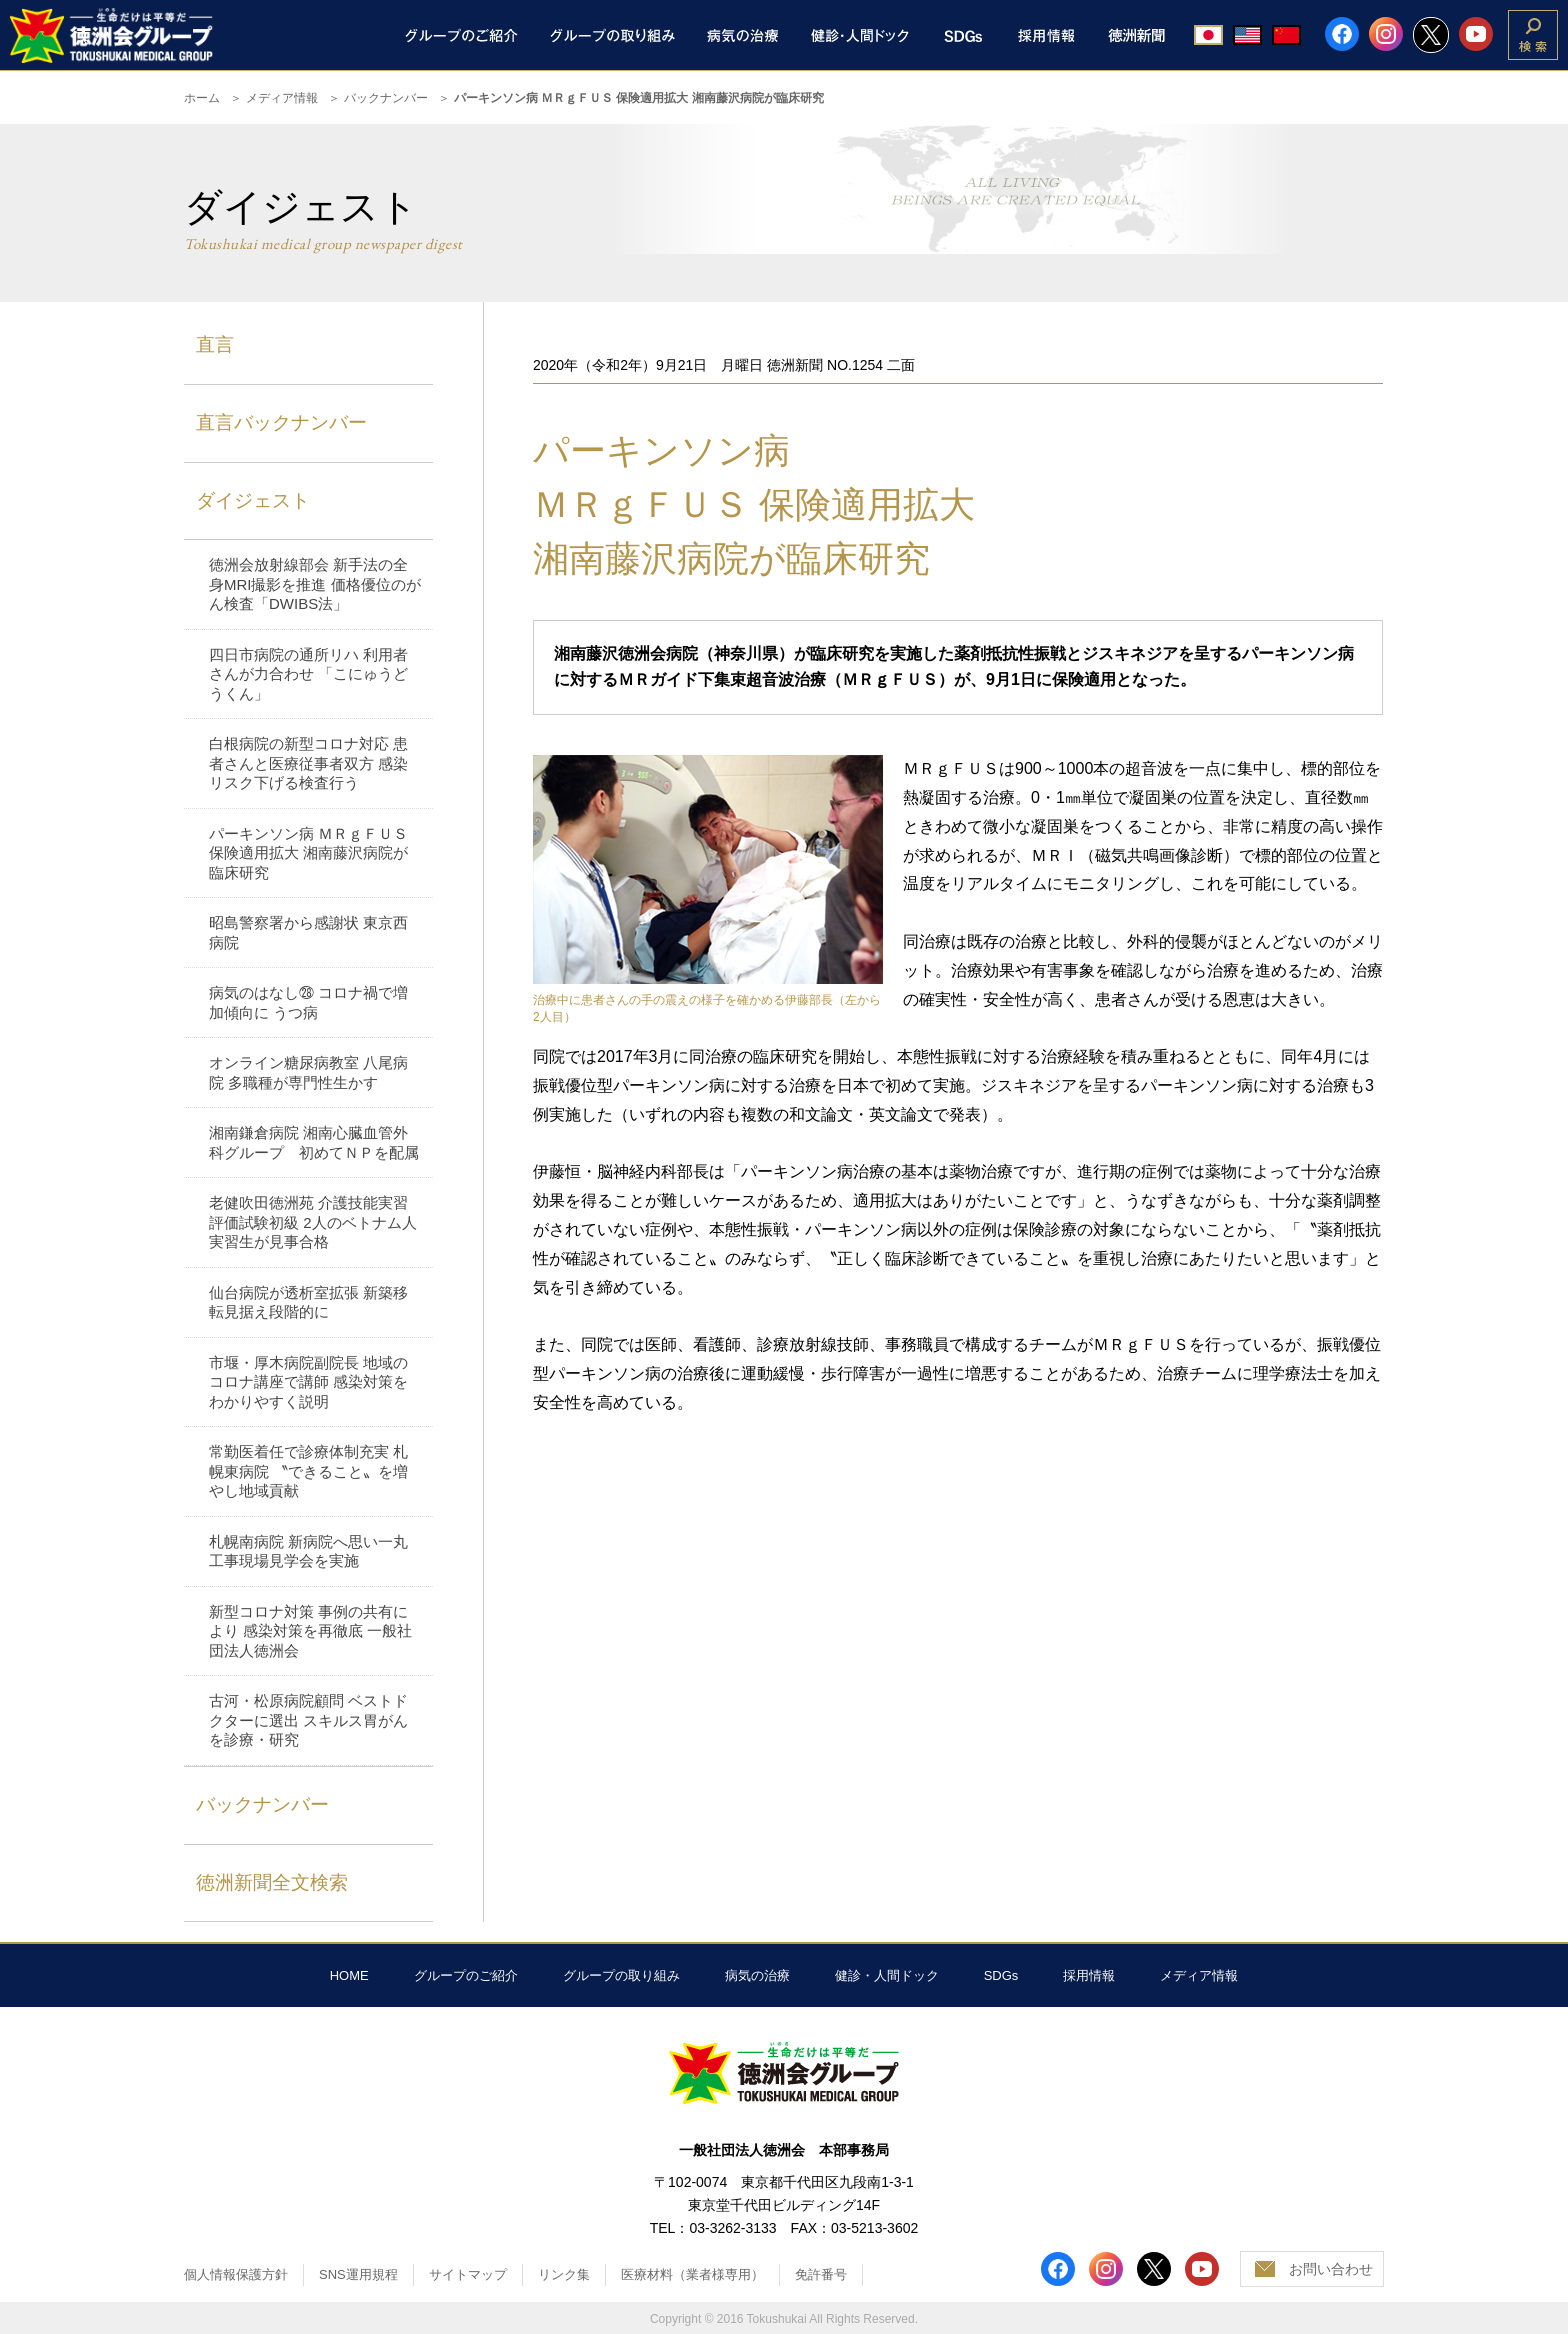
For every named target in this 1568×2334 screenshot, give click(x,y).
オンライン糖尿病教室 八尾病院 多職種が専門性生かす (308, 1072)
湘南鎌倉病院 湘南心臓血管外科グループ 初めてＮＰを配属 (314, 1142)
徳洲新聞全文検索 (272, 1882)
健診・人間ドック (887, 1975)
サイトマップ (468, 2274)
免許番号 (821, 2274)
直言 (215, 344)
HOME (349, 1975)
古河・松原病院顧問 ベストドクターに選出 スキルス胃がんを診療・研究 (308, 1720)
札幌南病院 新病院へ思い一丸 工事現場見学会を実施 (308, 1551)
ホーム (202, 98)
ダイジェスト (253, 500)
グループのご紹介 (466, 1975)
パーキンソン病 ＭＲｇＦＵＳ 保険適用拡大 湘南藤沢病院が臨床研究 (308, 853)
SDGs (1001, 1975)
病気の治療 (757, 1975)
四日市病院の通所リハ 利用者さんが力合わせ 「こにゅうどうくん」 (308, 674)
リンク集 (564, 2274)
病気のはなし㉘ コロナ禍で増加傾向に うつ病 (308, 1002)
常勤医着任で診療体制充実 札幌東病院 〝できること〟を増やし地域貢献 (308, 1471)
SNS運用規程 (358, 2274)
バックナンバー (386, 98)
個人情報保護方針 (236, 2274)
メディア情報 (282, 98)
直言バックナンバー (281, 422)
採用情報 (1089, 1975)
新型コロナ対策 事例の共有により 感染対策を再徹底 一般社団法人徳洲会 (310, 1631)
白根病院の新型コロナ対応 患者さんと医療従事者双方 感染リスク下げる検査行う (308, 763)
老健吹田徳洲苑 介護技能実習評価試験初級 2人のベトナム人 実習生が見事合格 (313, 1222)
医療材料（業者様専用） (692, 2274)
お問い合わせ (1331, 2269)
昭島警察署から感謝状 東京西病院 (308, 932)
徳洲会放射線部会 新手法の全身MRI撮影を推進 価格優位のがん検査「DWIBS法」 (315, 584)
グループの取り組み (621, 1975)
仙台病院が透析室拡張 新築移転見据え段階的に (308, 1302)
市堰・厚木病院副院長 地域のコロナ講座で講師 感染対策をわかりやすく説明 (308, 1382)
